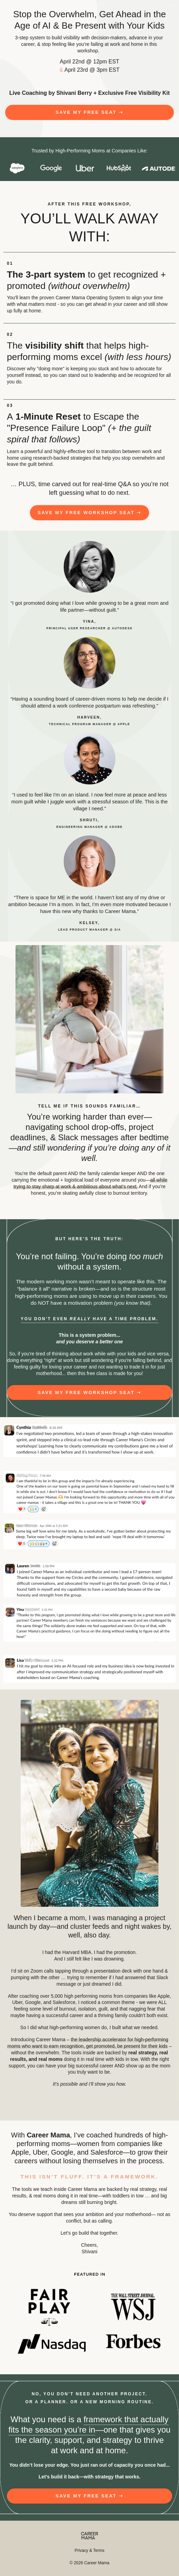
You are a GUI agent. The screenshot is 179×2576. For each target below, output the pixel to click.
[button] (89, 112)
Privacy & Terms (89, 2550)
